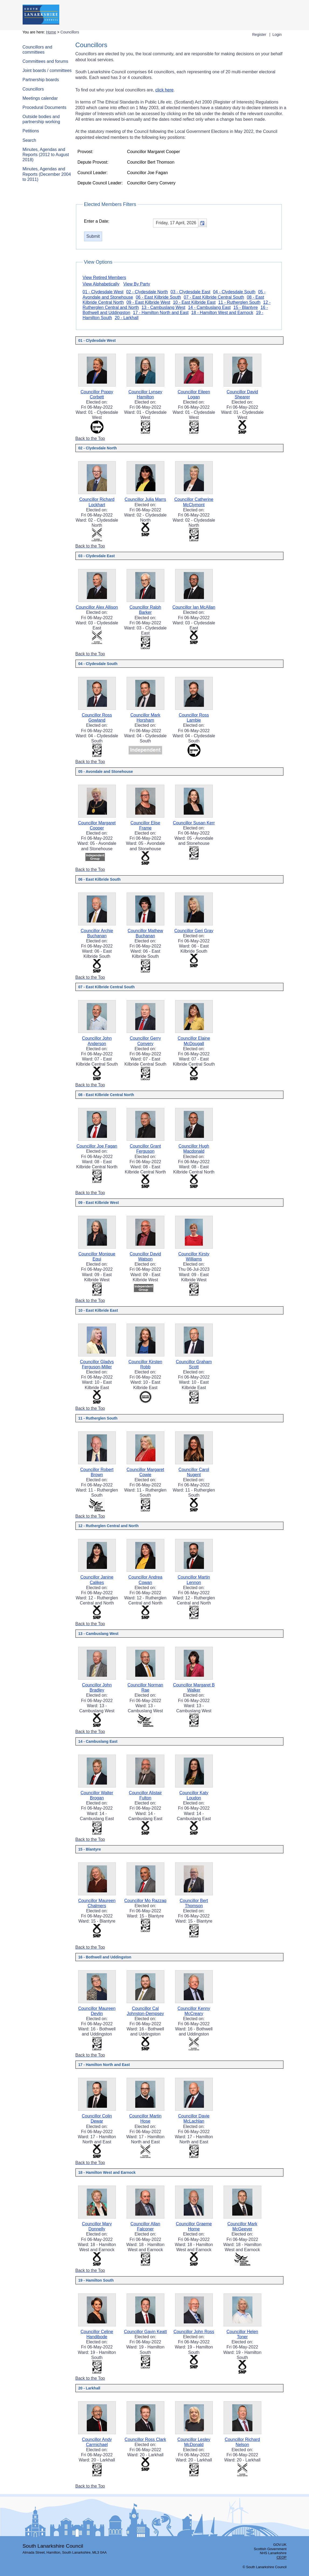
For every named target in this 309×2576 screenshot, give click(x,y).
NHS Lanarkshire (273, 2553)
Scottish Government (270, 2549)
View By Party (136, 284)
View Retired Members (104, 277)
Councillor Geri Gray (193, 930)
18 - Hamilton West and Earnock (222, 312)
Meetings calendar (40, 98)
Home (51, 32)
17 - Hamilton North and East (161, 312)
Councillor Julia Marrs (145, 499)
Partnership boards (41, 79)
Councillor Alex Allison (97, 607)
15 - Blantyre (245, 307)
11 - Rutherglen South (239, 302)
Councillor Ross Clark (145, 2439)
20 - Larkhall (126, 317)
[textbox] (180, 223)
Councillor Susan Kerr (194, 823)
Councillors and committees (37, 49)
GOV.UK (279, 2545)
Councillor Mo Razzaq (145, 1900)
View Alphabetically (101, 284)
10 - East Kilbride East (194, 302)
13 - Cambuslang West (163, 307)
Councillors (33, 89)
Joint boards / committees (47, 70)
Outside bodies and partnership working (41, 119)
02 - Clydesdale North (147, 292)
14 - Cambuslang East (209, 307)
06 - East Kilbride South (158, 297)
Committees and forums (45, 61)
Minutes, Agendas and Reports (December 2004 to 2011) (47, 174)
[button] (202, 223)
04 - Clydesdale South (234, 292)
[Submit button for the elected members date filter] (93, 236)
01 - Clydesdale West (103, 292)
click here (164, 90)
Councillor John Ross (193, 2331)
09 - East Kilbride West (148, 302)
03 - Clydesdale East (190, 292)
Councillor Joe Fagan (97, 1146)
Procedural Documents (45, 107)
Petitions (31, 131)
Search (29, 140)
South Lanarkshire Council (53, 2546)
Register (259, 34)
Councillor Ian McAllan (193, 607)
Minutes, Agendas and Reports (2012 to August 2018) (46, 154)
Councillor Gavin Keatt (145, 2331)
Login (277, 34)
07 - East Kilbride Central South (214, 297)
